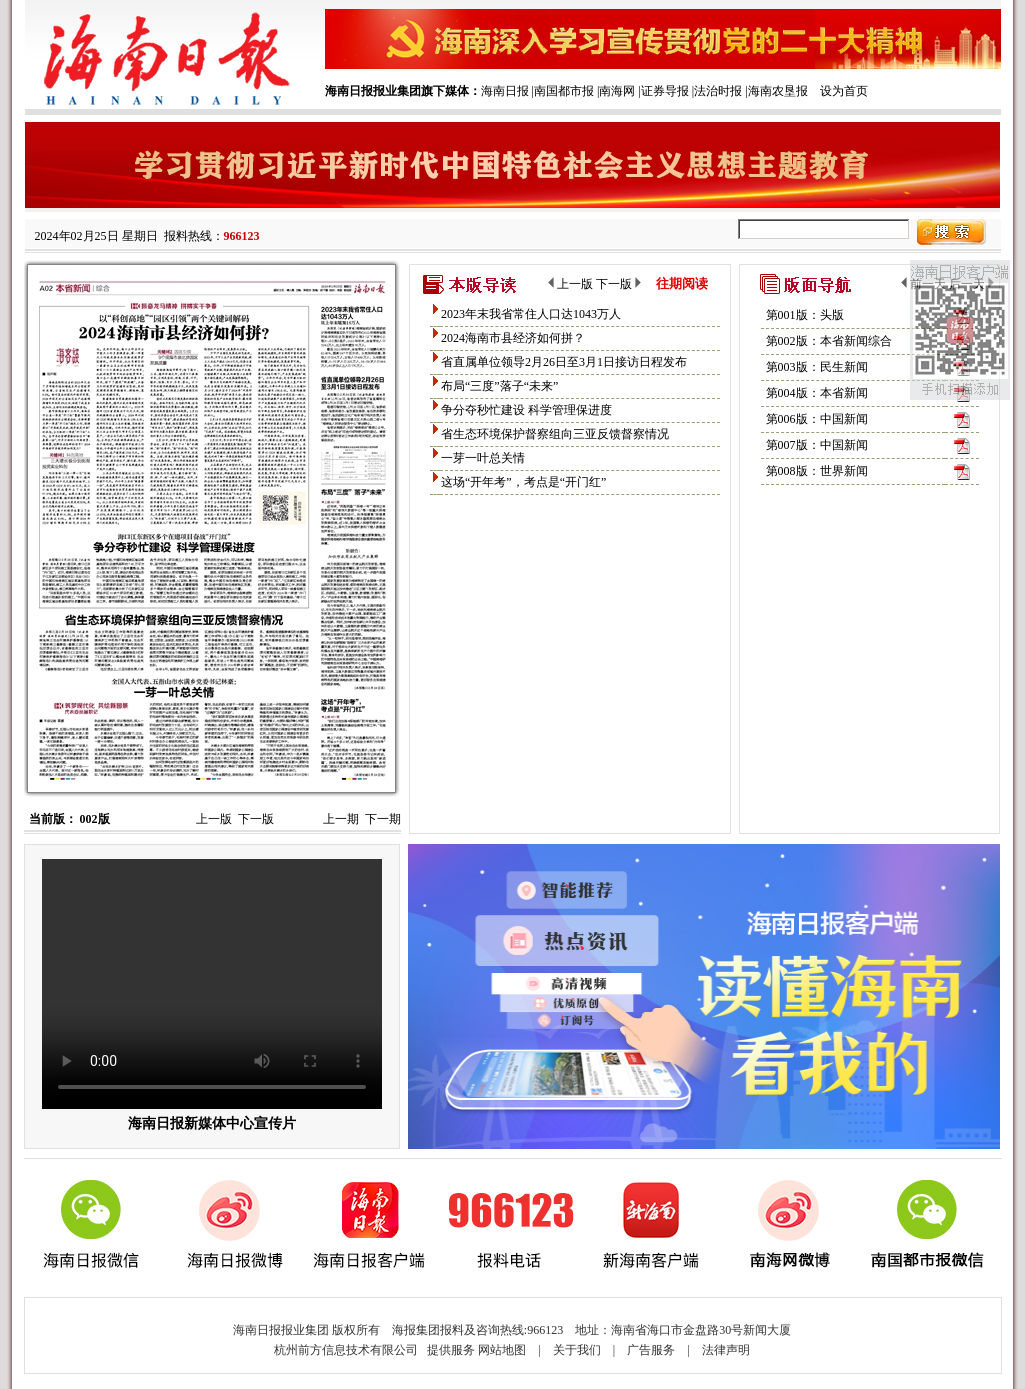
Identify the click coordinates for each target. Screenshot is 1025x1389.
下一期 (383, 819)
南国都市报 (564, 91)
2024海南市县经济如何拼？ (513, 338)
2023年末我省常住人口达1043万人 (531, 314)
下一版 (256, 819)
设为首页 (844, 91)
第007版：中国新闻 (817, 445)
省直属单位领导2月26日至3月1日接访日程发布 (564, 362)
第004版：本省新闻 (817, 393)
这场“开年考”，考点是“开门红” (523, 482)
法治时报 (718, 91)
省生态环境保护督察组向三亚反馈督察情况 (555, 434)
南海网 (617, 91)
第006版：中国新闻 (817, 419)
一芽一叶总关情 (483, 458)
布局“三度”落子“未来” (499, 386)
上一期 (341, 819)
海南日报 (505, 91)
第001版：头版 (805, 315)
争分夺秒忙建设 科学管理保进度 (526, 410)
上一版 (214, 819)
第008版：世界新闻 (817, 471)
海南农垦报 (778, 91)
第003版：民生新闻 (817, 367)
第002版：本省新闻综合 (829, 341)
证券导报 (665, 91)
